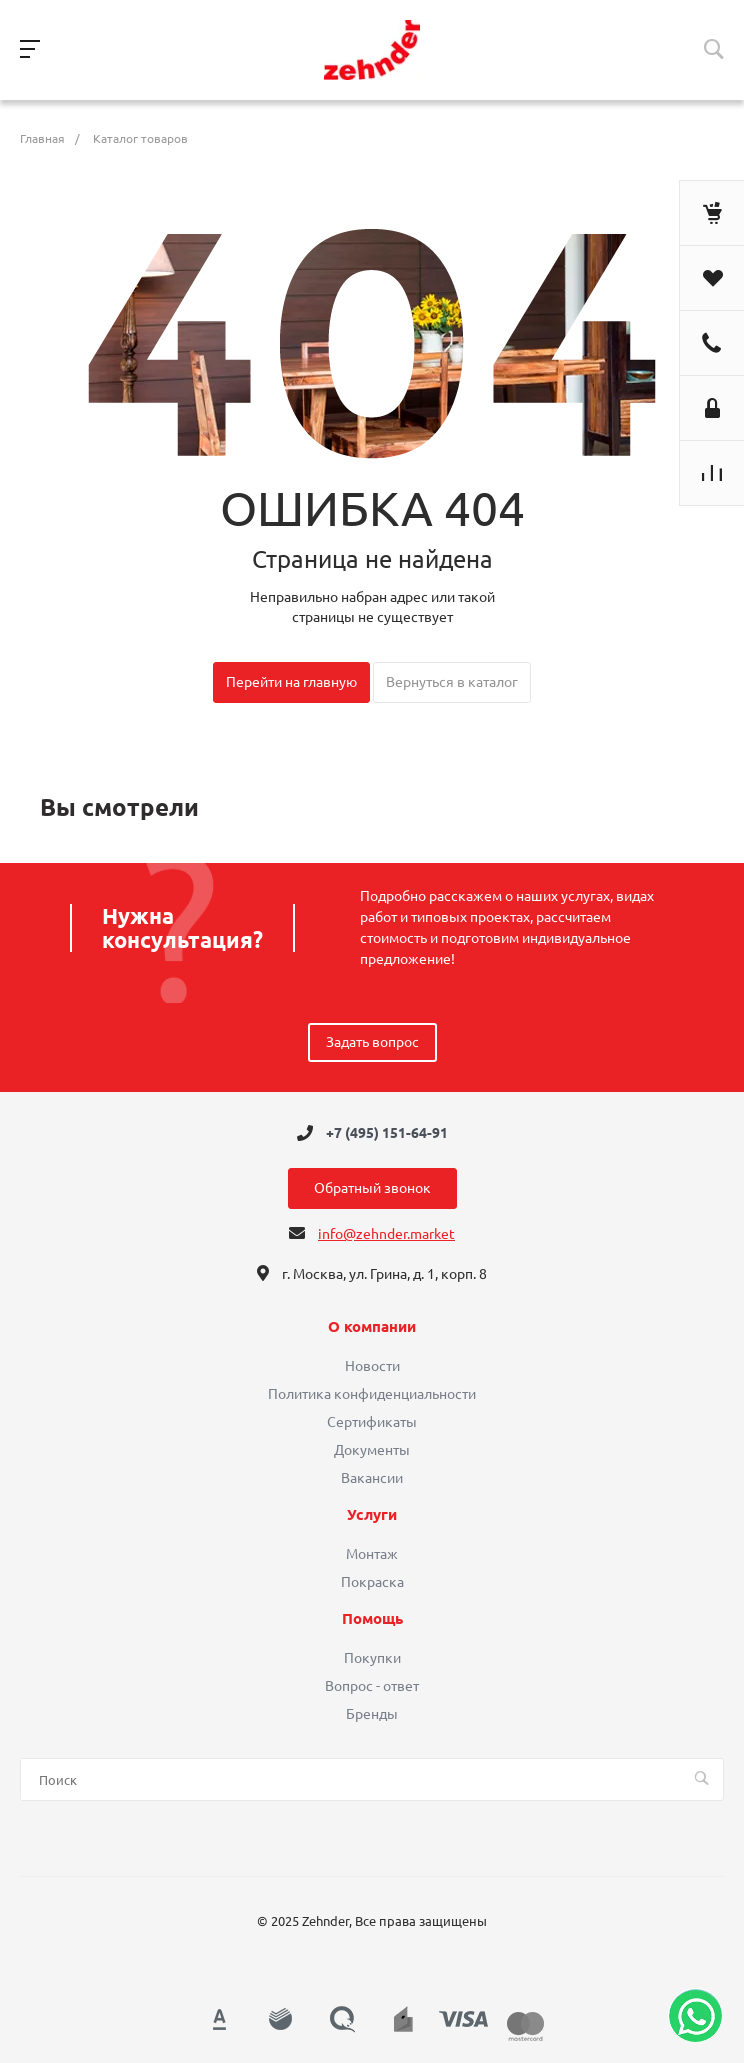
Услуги (372, 1515)
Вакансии (372, 1478)
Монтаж (372, 1554)
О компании (372, 1327)
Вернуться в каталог (452, 682)
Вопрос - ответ (372, 1686)
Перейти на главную (291, 682)
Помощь (372, 1619)
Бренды (372, 1714)
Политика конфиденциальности (372, 1394)
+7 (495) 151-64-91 (387, 1133)
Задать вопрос (372, 1042)
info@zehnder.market (386, 1234)
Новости (372, 1366)
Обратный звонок (372, 1188)
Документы (372, 1450)
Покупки (372, 1658)
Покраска (372, 1582)
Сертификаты (372, 1422)
